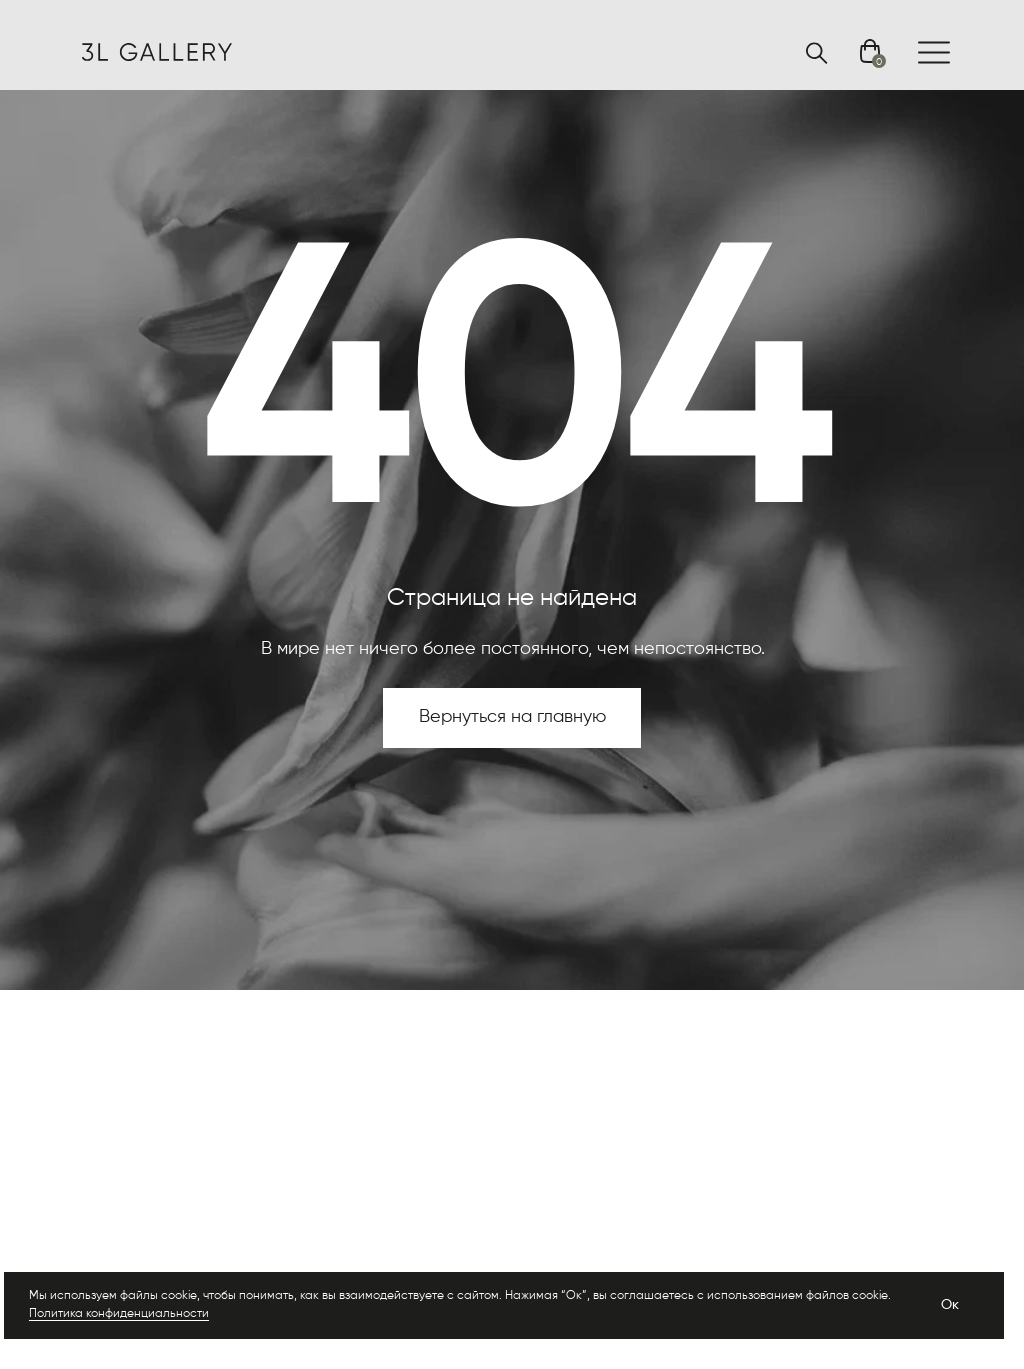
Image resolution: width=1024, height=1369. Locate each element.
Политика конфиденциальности (119, 1314)
